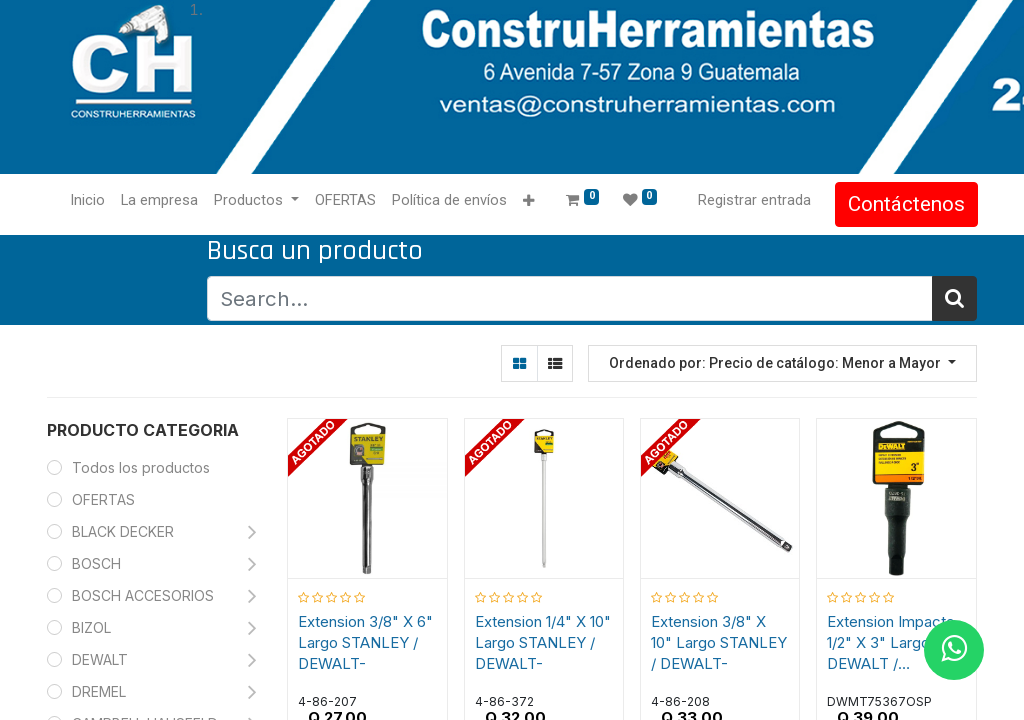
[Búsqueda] (954, 298)
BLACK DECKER (123, 531)
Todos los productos (141, 467)
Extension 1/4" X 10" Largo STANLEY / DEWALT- (543, 642)
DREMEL (99, 691)
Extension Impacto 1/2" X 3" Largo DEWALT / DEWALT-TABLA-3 (892, 643)
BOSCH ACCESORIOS (143, 595)
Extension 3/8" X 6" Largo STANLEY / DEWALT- (366, 642)
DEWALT (102, 659)
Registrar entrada (753, 200)
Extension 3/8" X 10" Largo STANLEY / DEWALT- (719, 642)
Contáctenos (905, 204)
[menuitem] (88, 201)
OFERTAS (103, 499)
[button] (529, 201)
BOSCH (96, 563)
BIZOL (91, 627)
